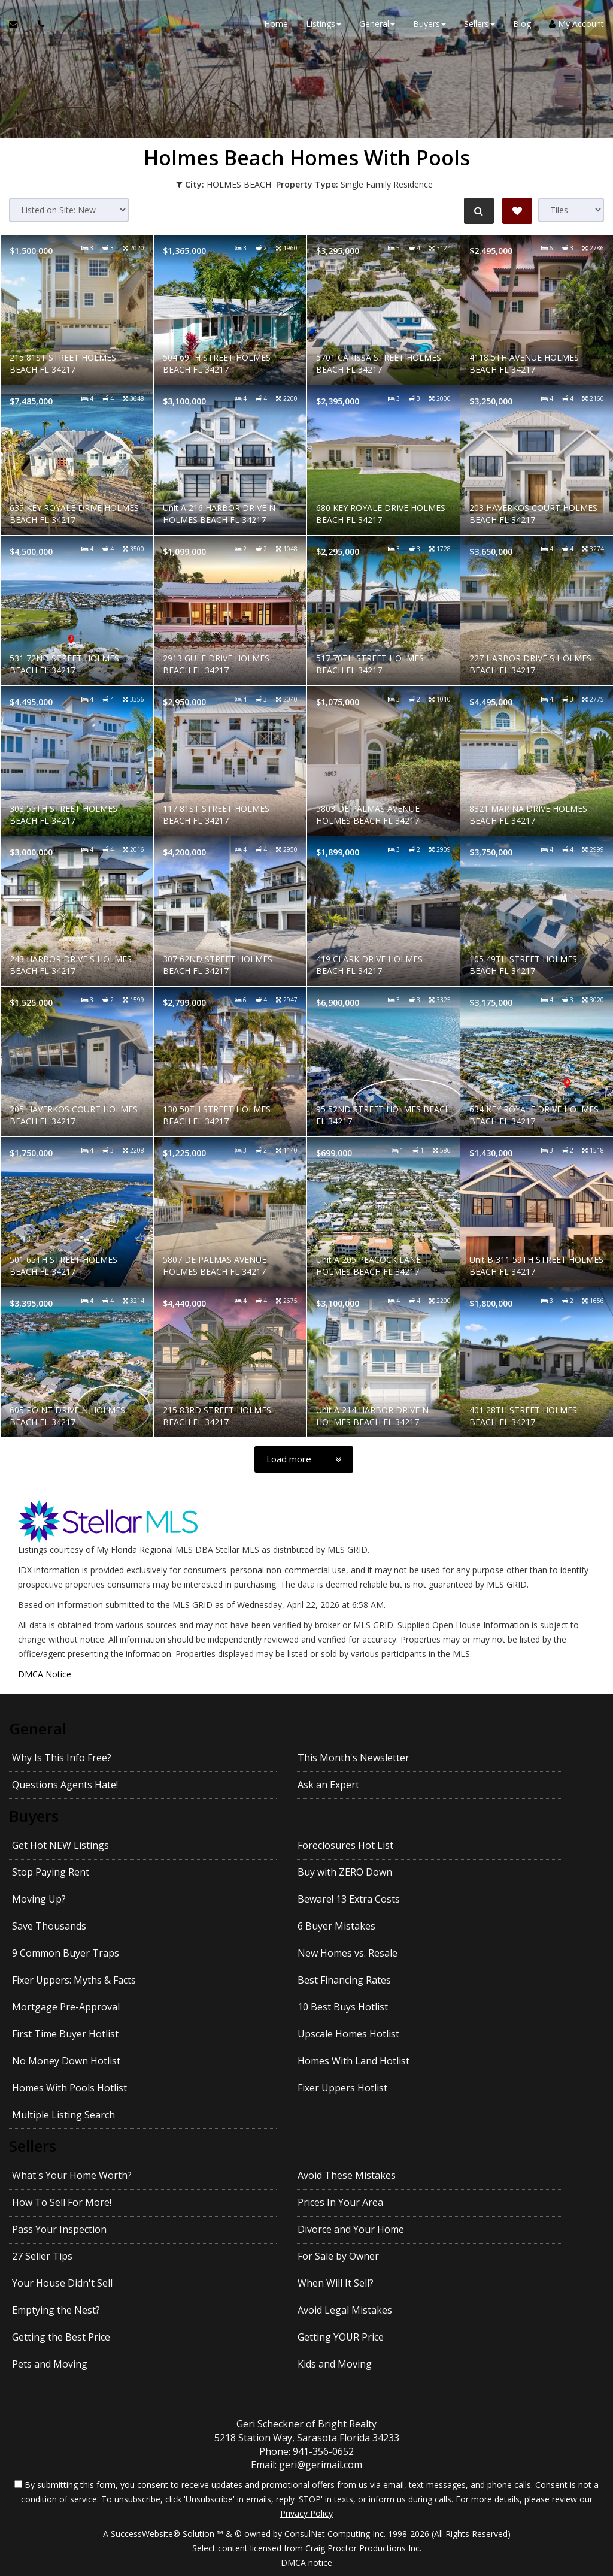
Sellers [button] (479, 23)
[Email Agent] (19, 24)
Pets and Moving (49, 2364)
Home (276, 23)
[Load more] (303, 1459)
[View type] (571, 210)
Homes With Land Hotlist (353, 2060)
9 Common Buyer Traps (65, 1953)
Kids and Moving (335, 2364)
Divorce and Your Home (351, 2229)
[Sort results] (69, 210)
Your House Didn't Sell (62, 2283)
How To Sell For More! (61, 2202)
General (37, 1728)
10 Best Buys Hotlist (343, 2006)
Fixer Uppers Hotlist (342, 2087)
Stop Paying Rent (50, 1872)
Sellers (32, 2146)
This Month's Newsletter (353, 1757)
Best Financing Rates (344, 1980)
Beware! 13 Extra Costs (349, 1899)
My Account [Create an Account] (576, 23)
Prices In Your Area (340, 2202)
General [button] (377, 23)
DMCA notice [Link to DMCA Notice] (306, 2562)
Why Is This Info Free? (61, 1757)
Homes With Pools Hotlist (69, 2087)
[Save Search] (517, 211)
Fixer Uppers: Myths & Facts (74, 1980)
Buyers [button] (429, 23)
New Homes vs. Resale (347, 1953)
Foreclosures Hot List (345, 1845)
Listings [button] (323, 23)
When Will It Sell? (336, 2283)
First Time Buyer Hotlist (65, 2033)
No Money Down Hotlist (66, 2060)
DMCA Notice (44, 1674)
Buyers (34, 1816)
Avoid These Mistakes (347, 2175)
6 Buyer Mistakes (336, 1926)
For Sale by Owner (338, 2256)
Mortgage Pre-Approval (66, 2006)
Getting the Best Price (61, 2337)
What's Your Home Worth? (72, 2175)
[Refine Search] (479, 211)
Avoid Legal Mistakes (345, 2310)
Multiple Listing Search (63, 2114)
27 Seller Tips (42, 2256)
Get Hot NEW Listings (60, 1845)
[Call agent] (38, 24)
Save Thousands (49, 1926)
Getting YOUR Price (341, 2337)
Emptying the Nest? (56, 2310)
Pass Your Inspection (59, 2229)
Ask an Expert (328, 1784)
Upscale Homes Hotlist (348, 2033)
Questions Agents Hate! (65, 1784)
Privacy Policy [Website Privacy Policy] (306, 2513)
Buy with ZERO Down (345, 1872)
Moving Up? (39, 1899)
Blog (522, 23)
